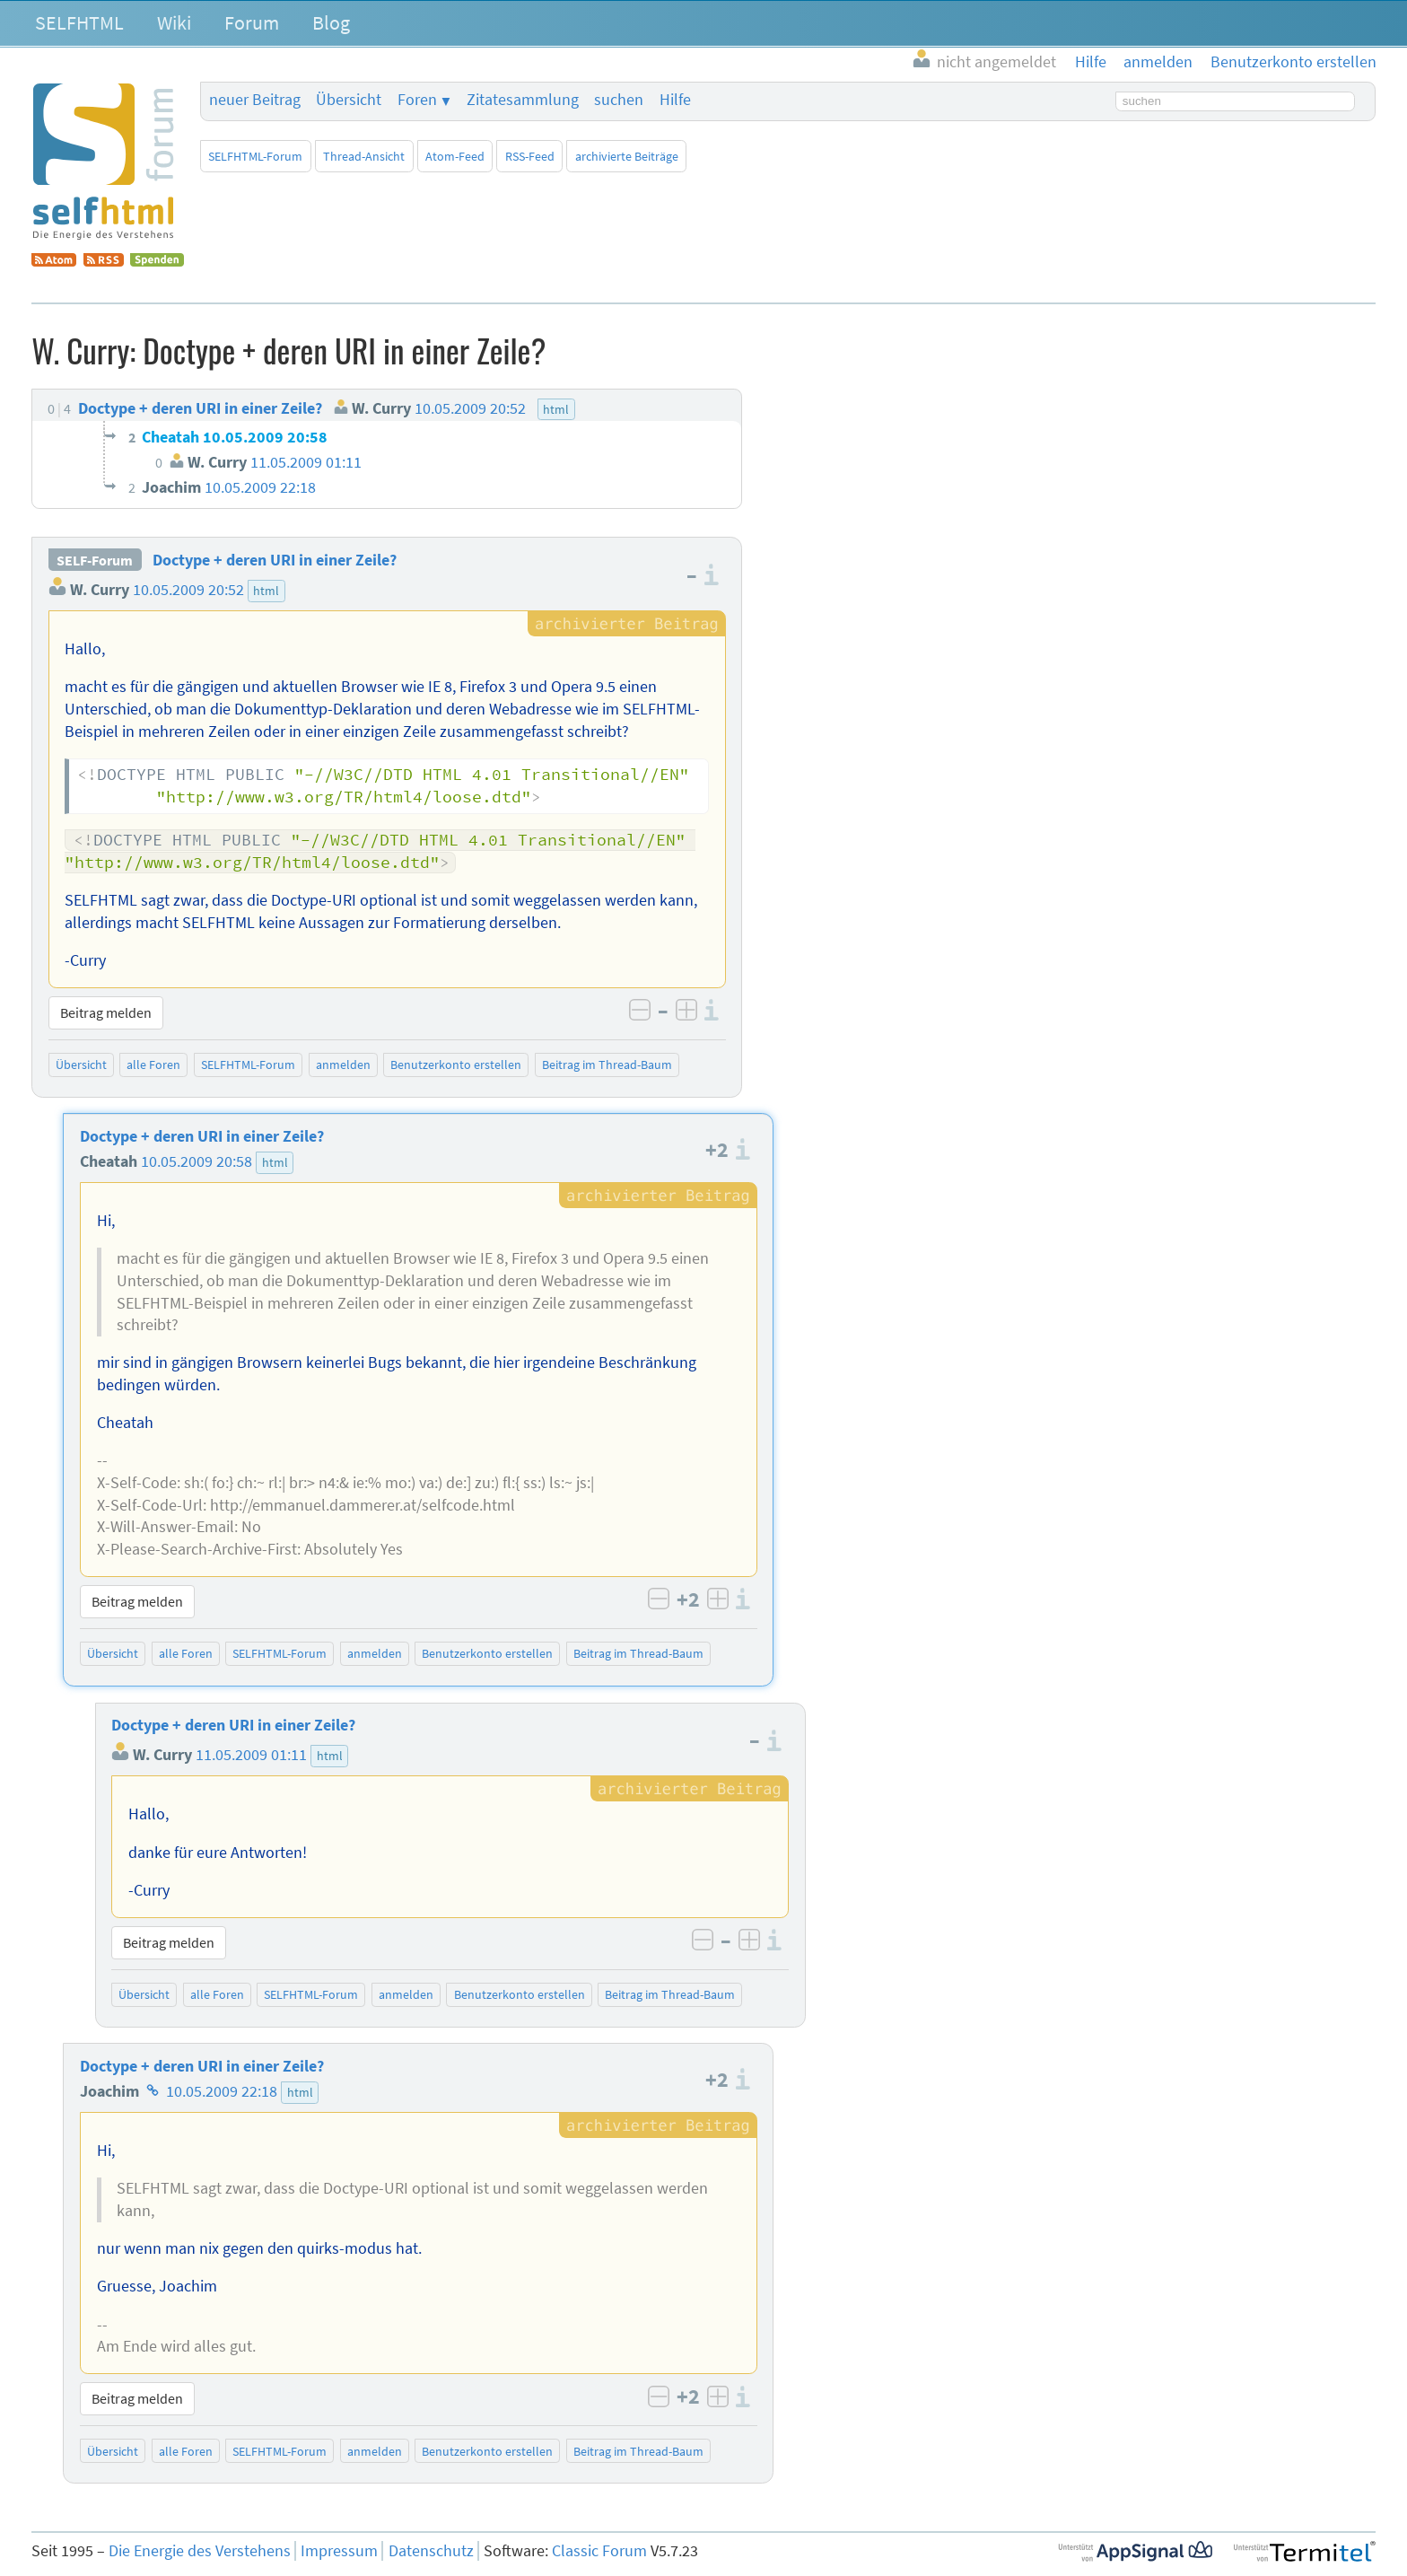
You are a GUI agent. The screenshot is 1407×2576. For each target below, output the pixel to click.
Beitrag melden (106, 1012)
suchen (618, 100)
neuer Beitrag (255, 100)
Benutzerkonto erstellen (455, 1064)
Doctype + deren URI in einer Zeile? (275, 560)
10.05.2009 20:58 (196, 1161)
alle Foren (153, 1064)
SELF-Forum (95, 560)
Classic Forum (599, 2551)
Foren (417, 100)
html (266, 591)
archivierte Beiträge (626, 156)
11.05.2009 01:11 (251, 1755)
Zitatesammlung (523, 100)
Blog (331, 22)
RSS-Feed (530, 156)
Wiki (174, 22)
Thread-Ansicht (364, 156)
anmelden (343, 1064)
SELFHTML (79, 22)
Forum (251, 22)
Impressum (339, 2551)
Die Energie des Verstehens (200, 2551)
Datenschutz (431, 2551)
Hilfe (675, 100)
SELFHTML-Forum (255, 156)
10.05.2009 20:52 (188, 590)
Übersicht (348, 100)
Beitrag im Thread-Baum (607, 1064)
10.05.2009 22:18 (221, 2091)
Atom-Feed (455, 156)
